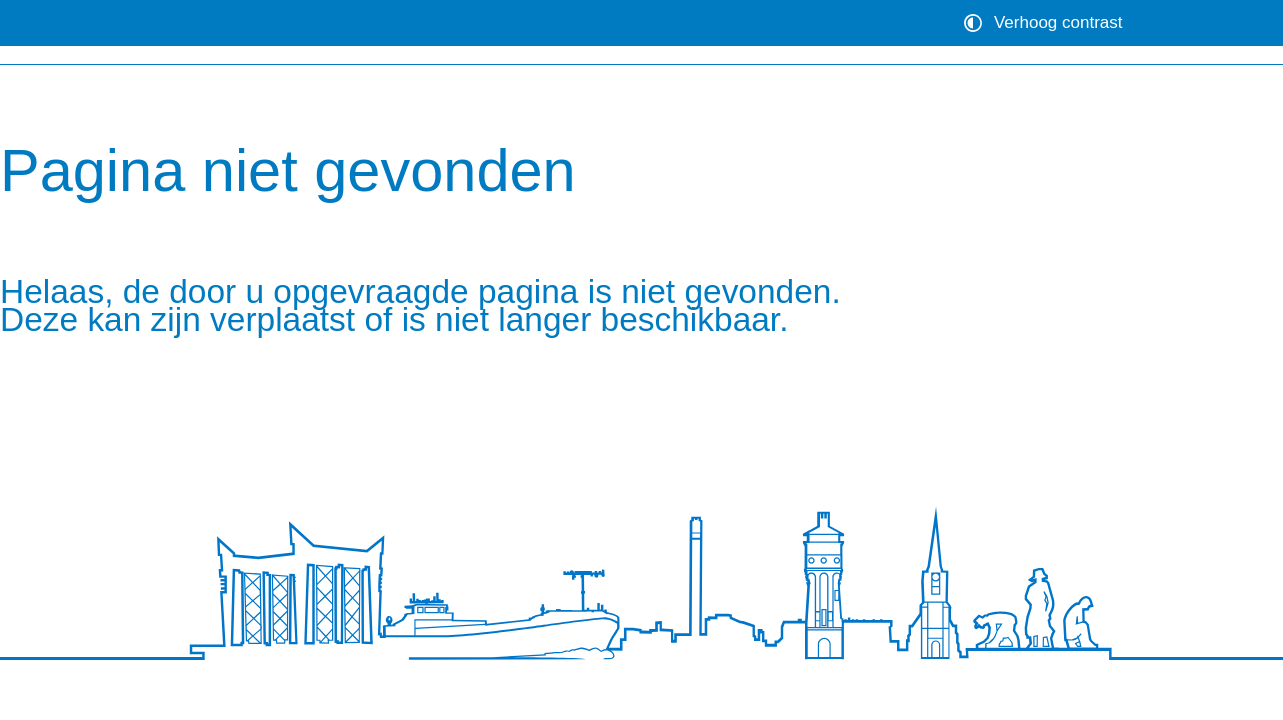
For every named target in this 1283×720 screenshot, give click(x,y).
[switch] (1046, 23)
